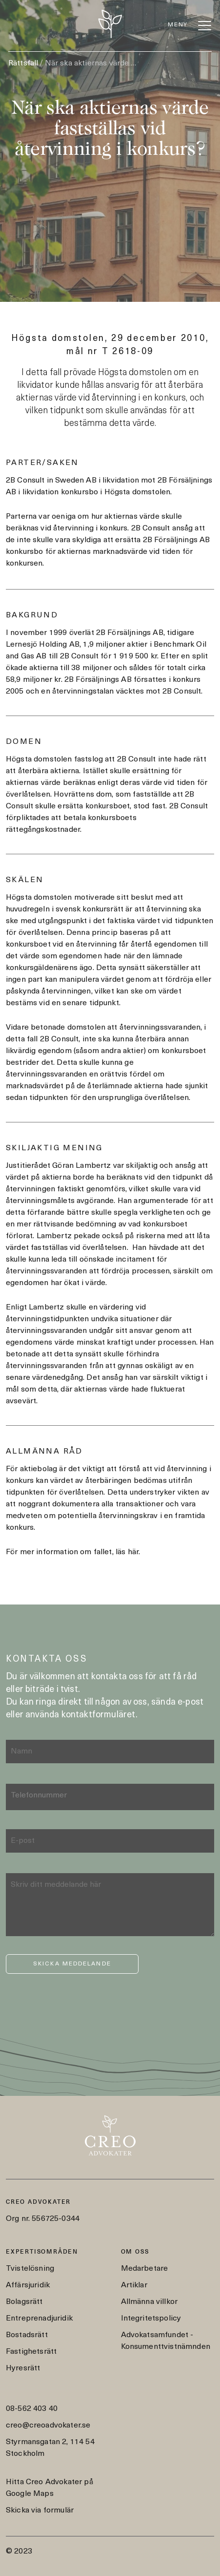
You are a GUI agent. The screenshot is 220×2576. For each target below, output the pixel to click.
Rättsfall (23, 63)
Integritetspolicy (151, 2319)
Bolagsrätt (24, 2302)
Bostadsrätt (27, 2335)
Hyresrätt (23, 2368)
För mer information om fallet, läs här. (73, 1552)
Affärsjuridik (28, 2285)
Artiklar (134, 2285)
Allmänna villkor (149, 2302)
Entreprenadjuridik (39, 2319)
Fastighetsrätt (31, 2352)
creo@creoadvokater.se (48, 2425)
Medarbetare (144, 2269)
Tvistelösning (30, 2269)
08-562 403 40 (32, 2409)
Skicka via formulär (40, 2510)
